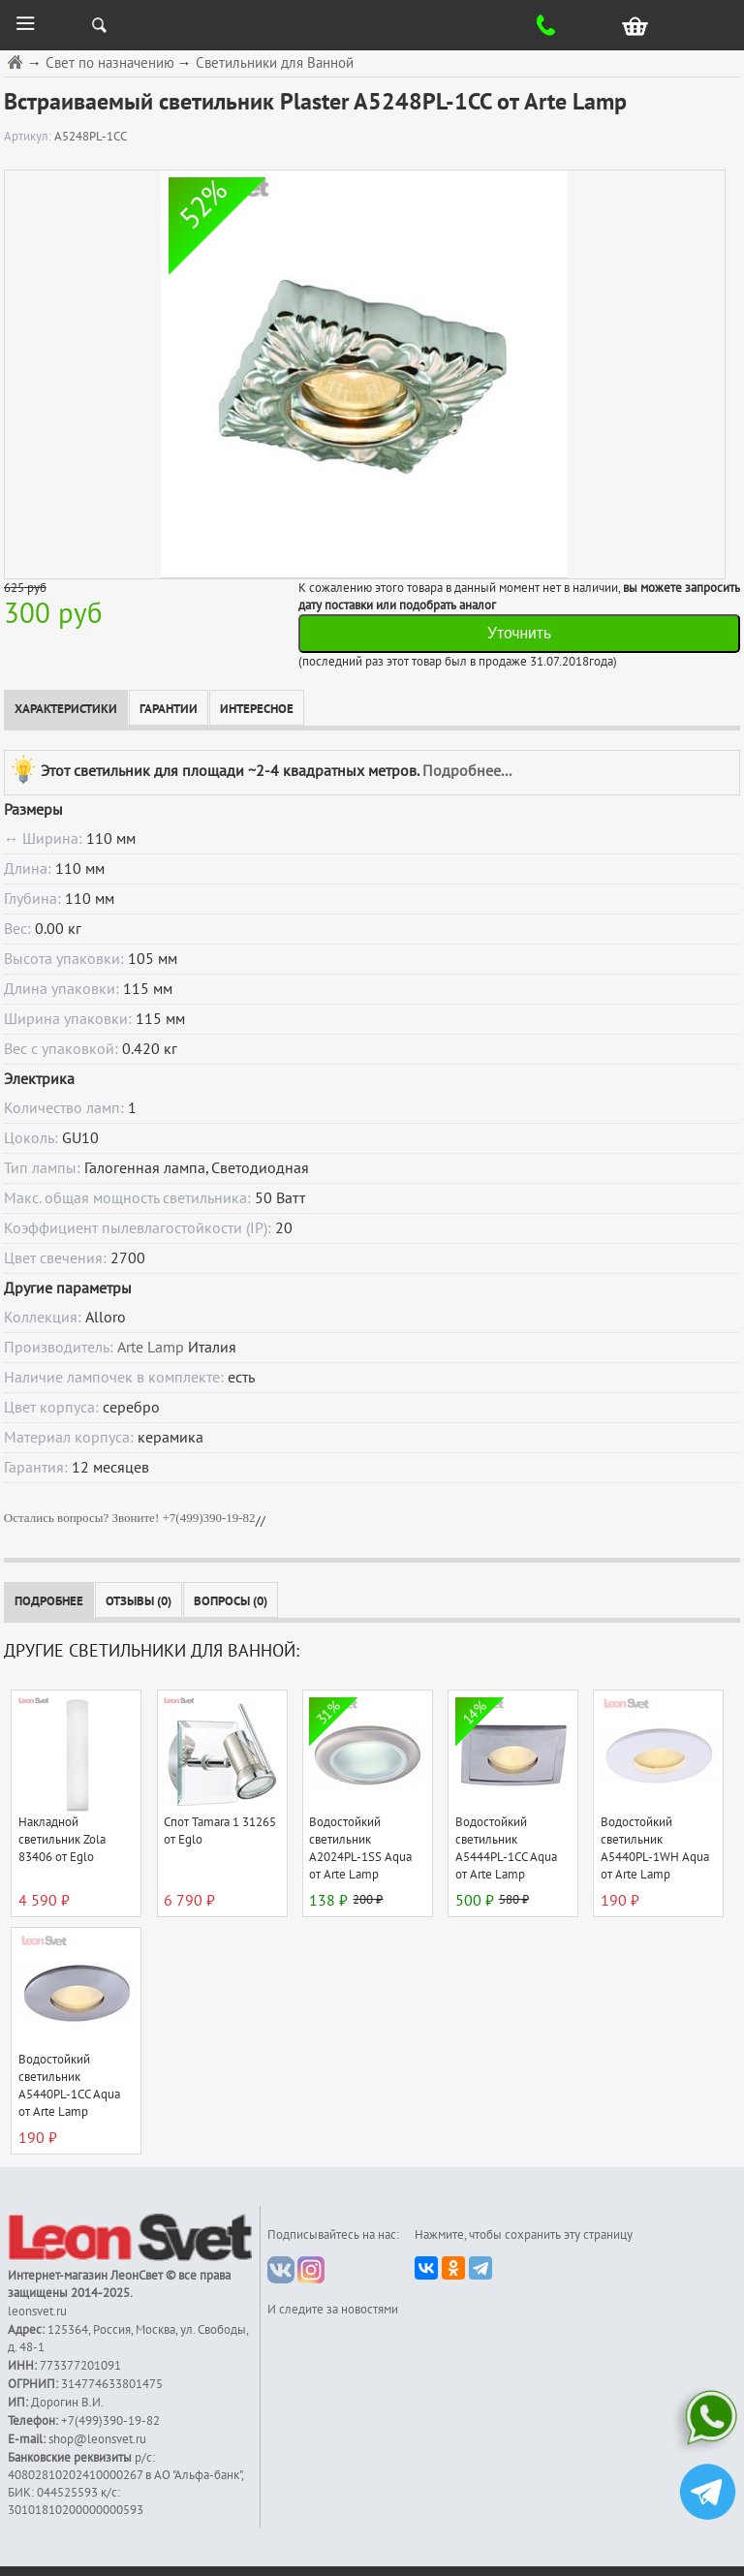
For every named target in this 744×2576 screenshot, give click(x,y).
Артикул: (29, 136)
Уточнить (519, 633)
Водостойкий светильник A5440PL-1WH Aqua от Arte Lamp (655, 1848)
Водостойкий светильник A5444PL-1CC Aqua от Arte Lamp (506, 1848)
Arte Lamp (150, 1347)
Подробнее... (467, 770)
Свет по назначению (110, 63)
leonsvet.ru (37, 2311)
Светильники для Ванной (275, 63)
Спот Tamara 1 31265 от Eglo (220, 1831)
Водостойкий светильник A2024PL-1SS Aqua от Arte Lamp (360, 1848)
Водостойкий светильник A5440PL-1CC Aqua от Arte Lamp (69, 2086)
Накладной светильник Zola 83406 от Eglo (62, 1840)
